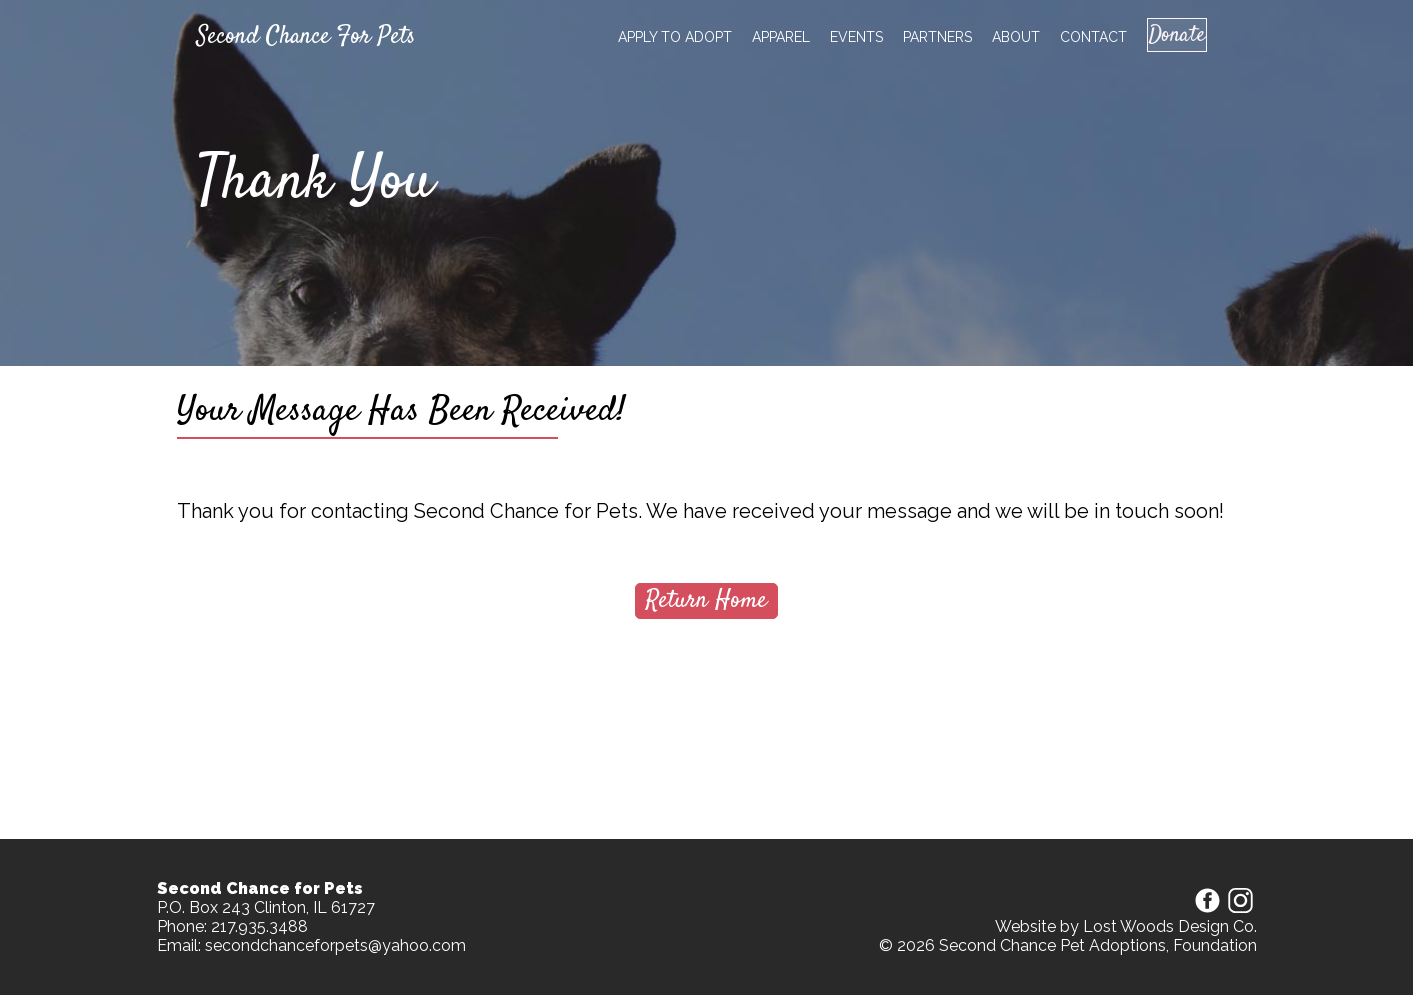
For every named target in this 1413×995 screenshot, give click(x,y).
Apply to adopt (657, 37)
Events (838, 37)
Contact (1075, 37)
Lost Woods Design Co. (1170, 926)
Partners (919, 37)
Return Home (706, 601)
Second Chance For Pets (306, 37)
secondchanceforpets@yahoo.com (335, 945)
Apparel (763, 37)
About (998, 37)
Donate (1168, 35)
